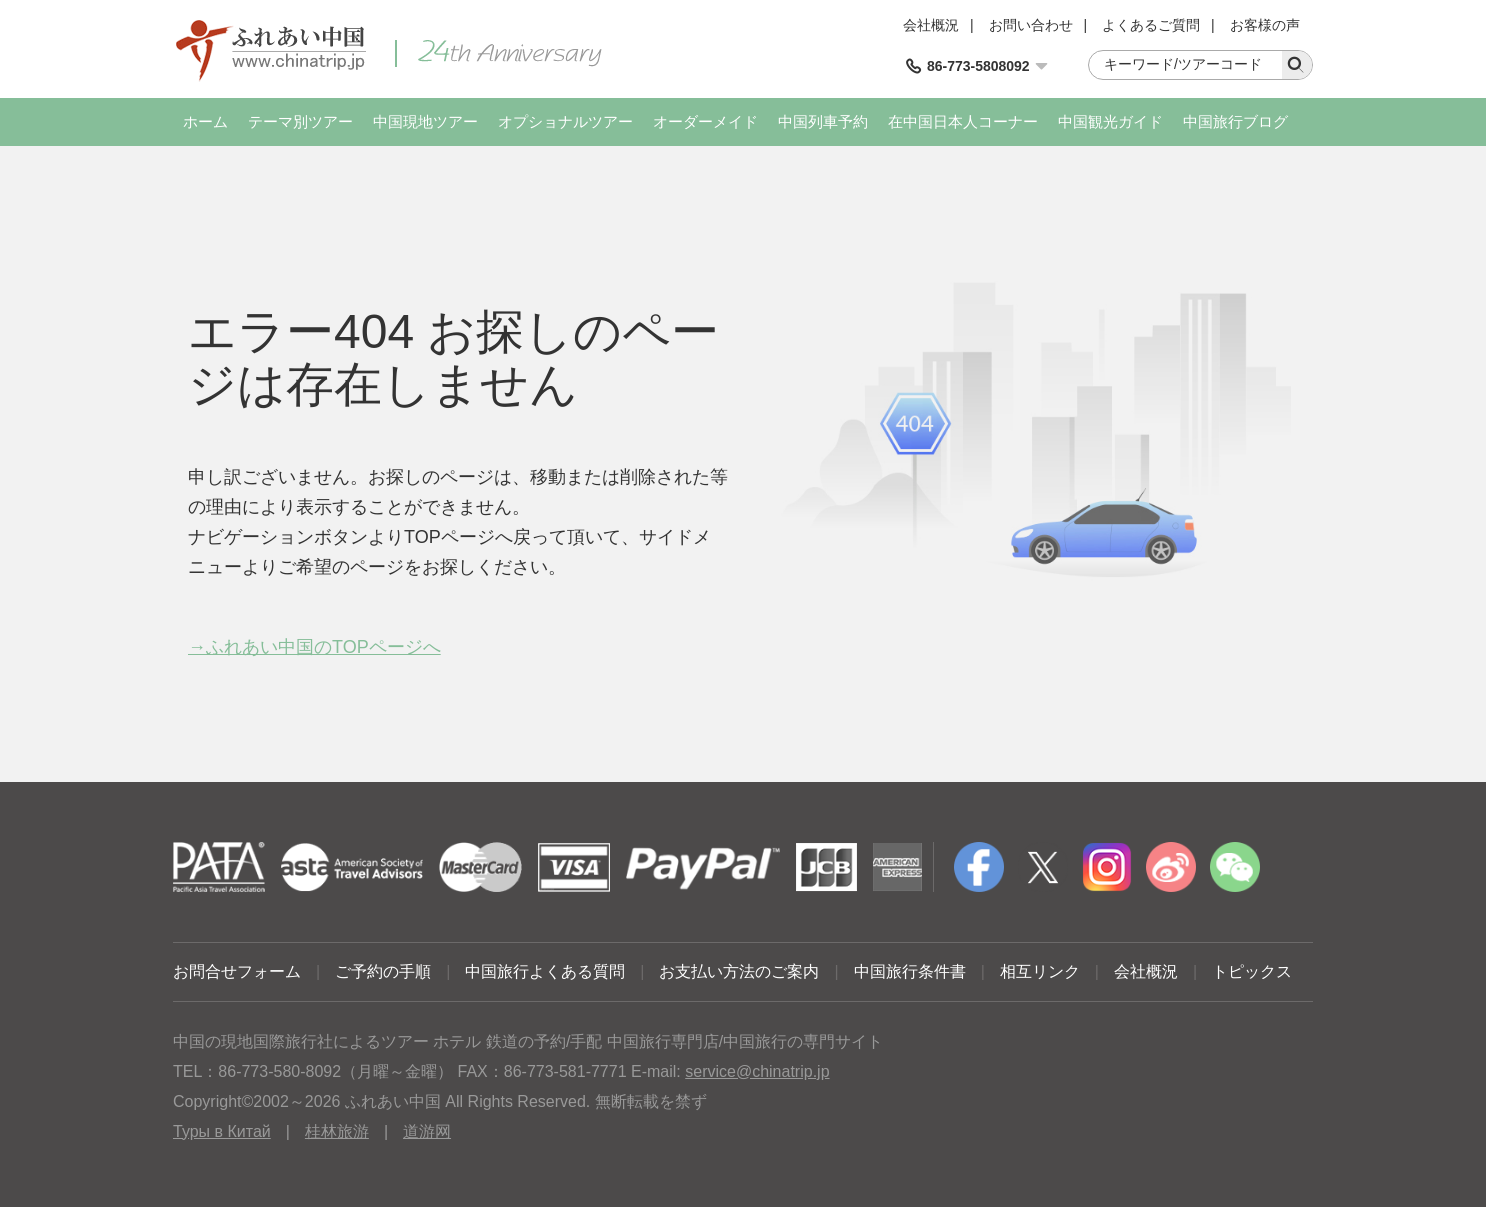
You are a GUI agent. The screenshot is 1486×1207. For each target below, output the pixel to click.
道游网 (427, 1131)
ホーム (205, 121)
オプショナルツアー (565, 121)
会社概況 (931, 25)
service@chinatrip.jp (757, 1071)
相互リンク (1040, 971)
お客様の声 (1265, 25)
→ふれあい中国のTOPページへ (314, 647)
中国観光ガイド (1110, 121)
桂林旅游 (337, 1131)
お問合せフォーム (237, 971)
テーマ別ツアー (300, 121)
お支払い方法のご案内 (739, 971)
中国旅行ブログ (1235, 121)
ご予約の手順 (383, 971)
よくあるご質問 (1151, 25)
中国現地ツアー (425, 121)
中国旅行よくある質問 (545, 971)
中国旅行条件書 (910, 971)
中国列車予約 (823, 121)
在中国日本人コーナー (963, 121)
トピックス (1252, 971)
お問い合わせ (1031, 25)
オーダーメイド (705, 121)
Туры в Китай (222, 1131)
